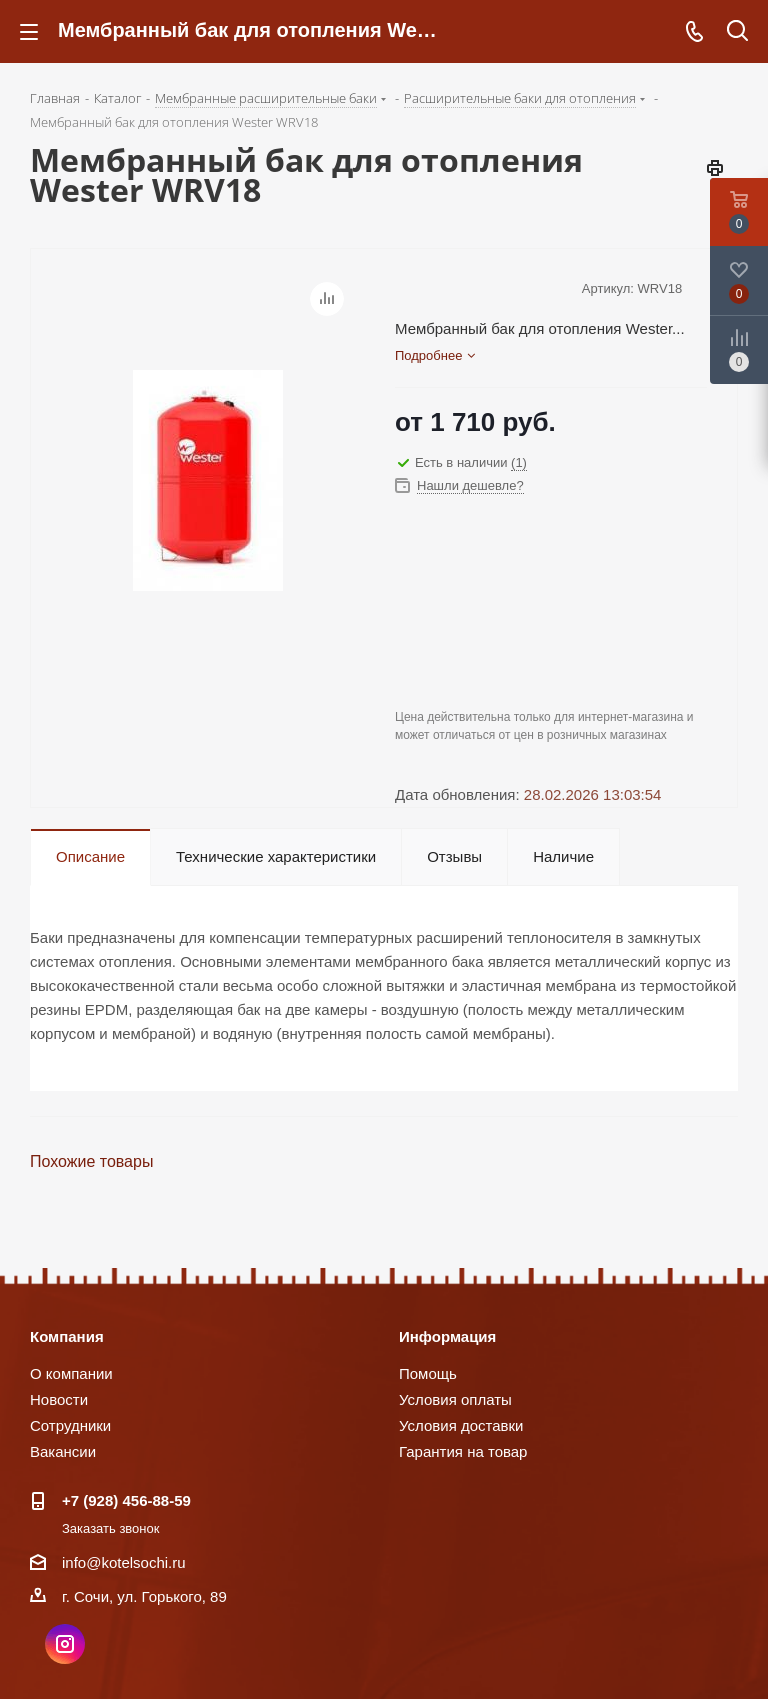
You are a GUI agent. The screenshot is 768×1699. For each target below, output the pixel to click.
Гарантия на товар (463, 1451)
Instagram (65, 1644)
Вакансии (63, 1451)
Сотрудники (70, 1425)
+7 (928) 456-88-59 (126, 1500)
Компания (67, 1336)
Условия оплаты (455, 1399)
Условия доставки (461, 1425)
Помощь (428, 1373)
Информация (447, 1336)
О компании (71, 1373)
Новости (59, 1399)
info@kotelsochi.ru (124, 1562)
